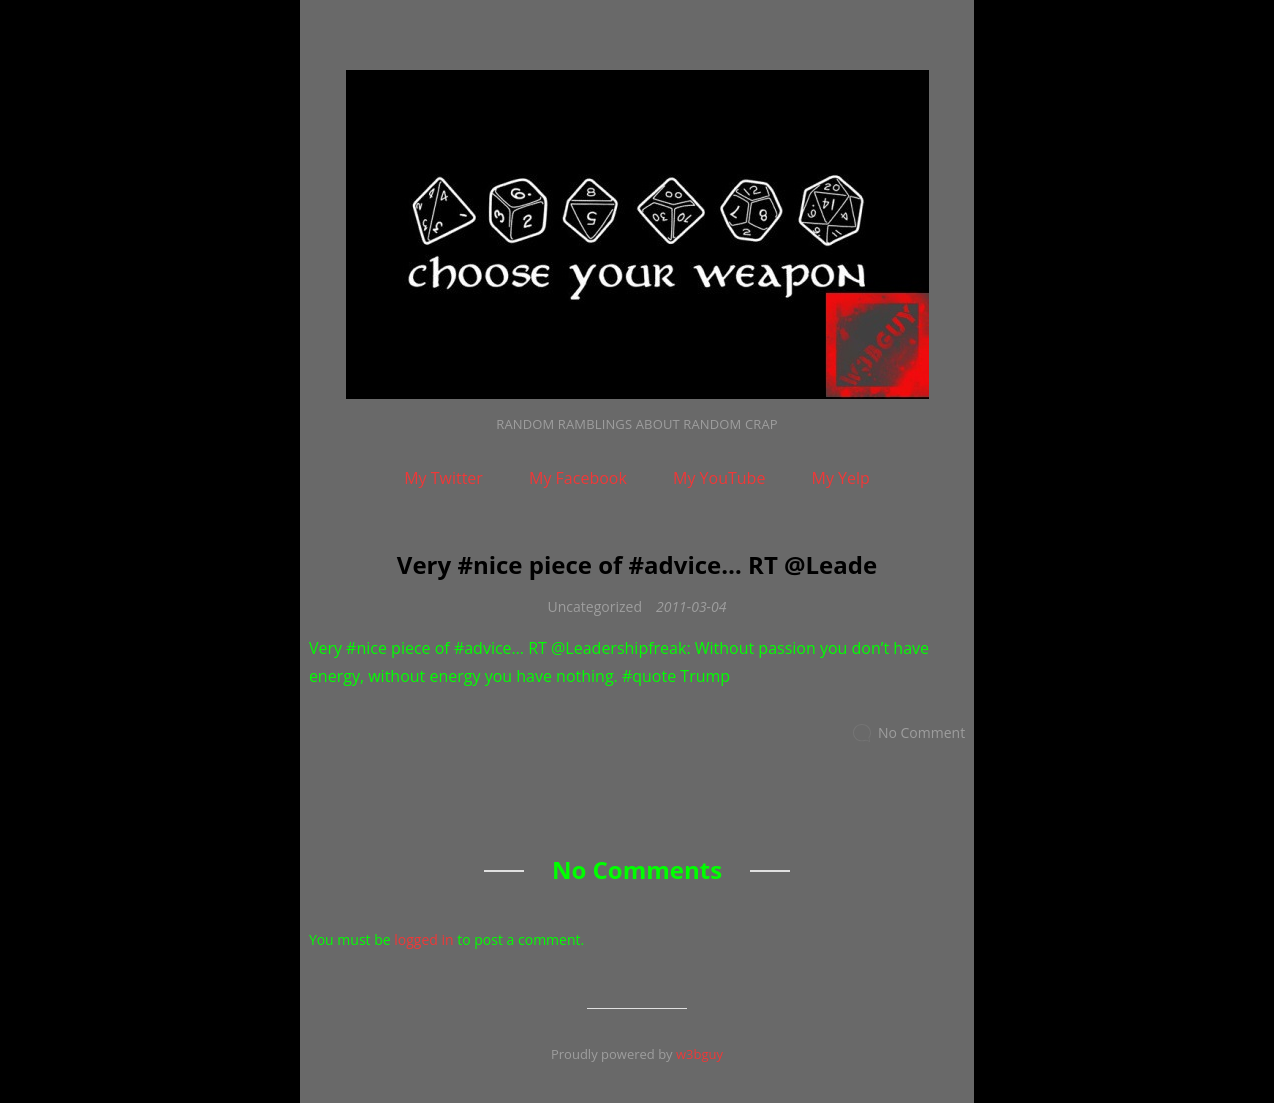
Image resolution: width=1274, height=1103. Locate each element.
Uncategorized (595, 606)
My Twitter (443, 478)
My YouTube (719, 478)
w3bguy (699, 1054)
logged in (423, 939)
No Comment (921, 732)
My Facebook (578, 478)
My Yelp (841, 478)
